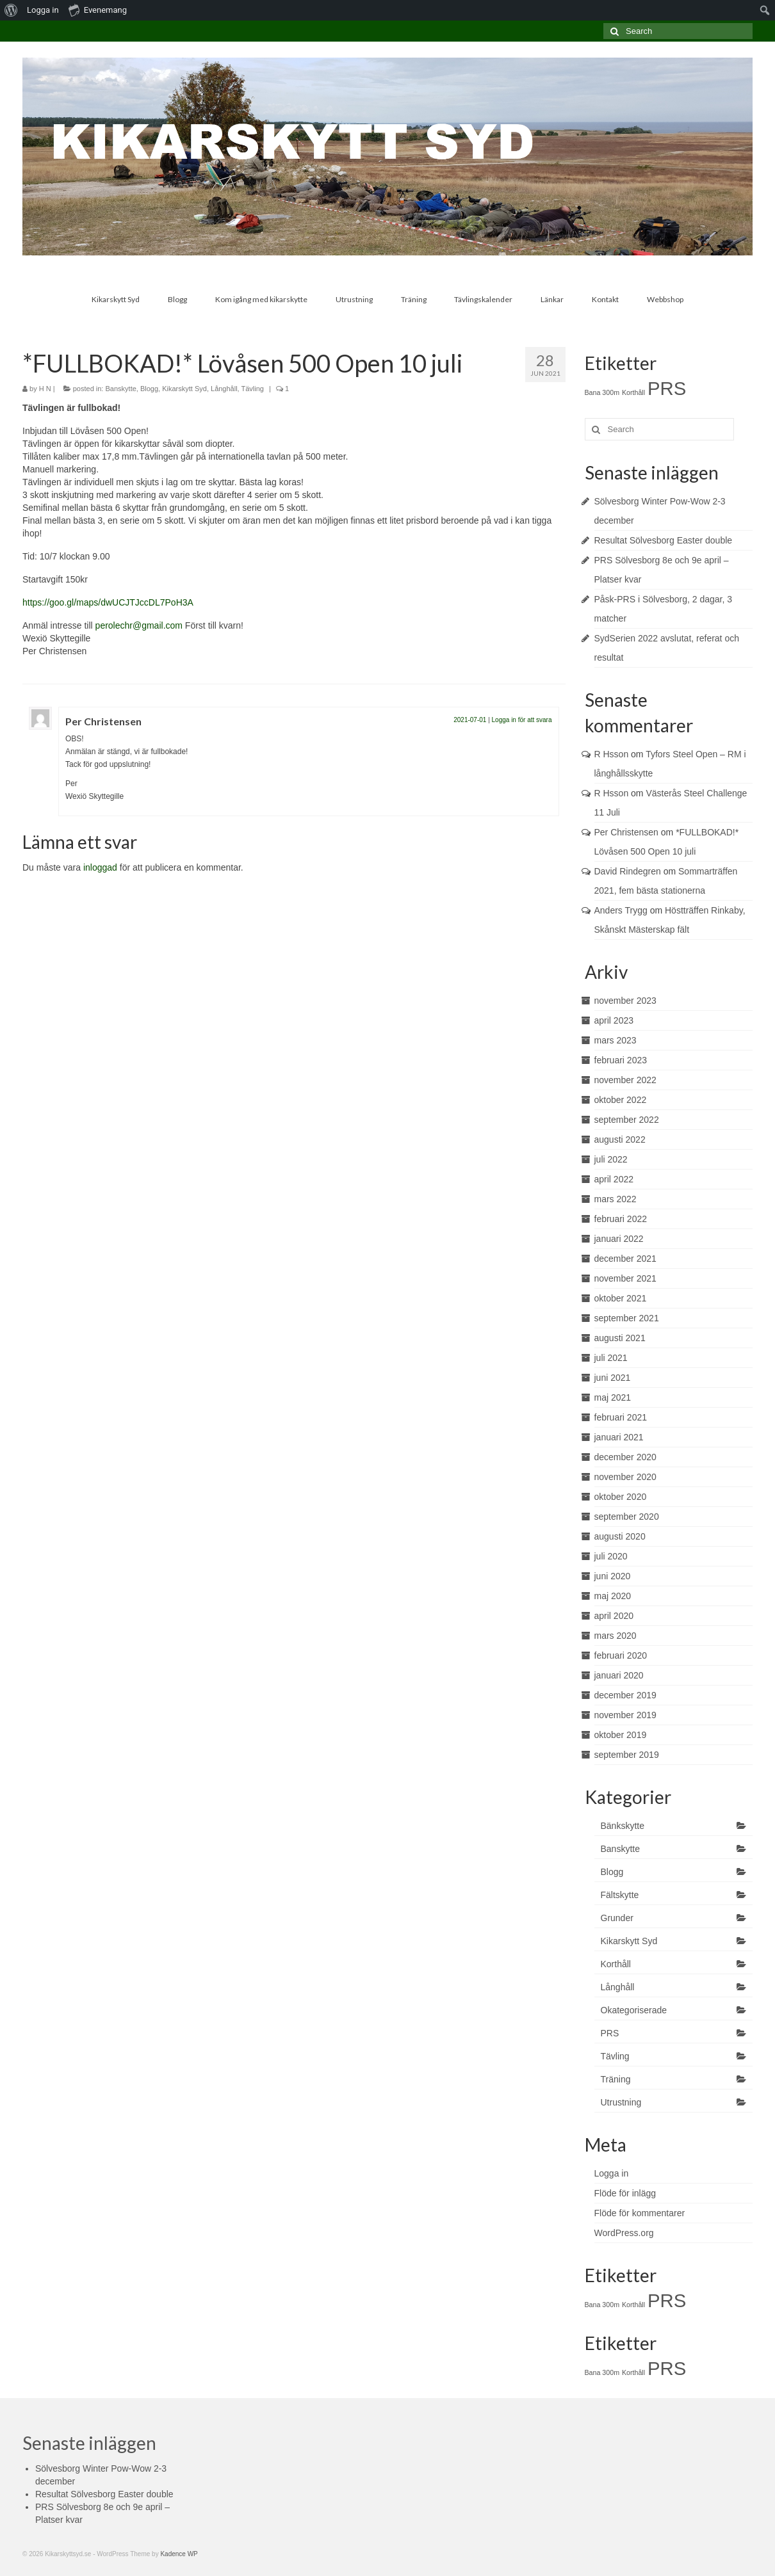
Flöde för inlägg (625, 2193)
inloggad (100, 867)
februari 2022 (621, 1219)
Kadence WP (178, 2553)
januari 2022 (619, 1239)
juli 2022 (611, 1159)
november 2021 (625, 1278)
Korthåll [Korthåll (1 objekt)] (633, 392)
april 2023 (614, 1020)
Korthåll (616, 1964)
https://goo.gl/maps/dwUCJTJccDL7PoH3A (107, 602)
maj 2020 (613, 1596)
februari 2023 (621, 1060)
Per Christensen (103, 721)
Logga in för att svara (522, 719)
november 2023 (625, 1000)
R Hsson (611, 754)
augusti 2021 (620, 1338)
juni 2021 (612, 1378)
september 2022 (626, 1120)
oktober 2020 (620, 1497)
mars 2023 (615, 1040)
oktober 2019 (620, 1735)
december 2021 (625, 1258)
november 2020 (625, 1477)
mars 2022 (615, 1199)
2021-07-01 (469, 719)
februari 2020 (621, 1655)
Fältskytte (620, 1895)
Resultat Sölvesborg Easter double (663, 540)
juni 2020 (612, 1576)
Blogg (149, 388)
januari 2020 (619, 1675)
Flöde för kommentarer (639, 2213)
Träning (616, 2079)
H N (45, 388)
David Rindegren (627, 871)
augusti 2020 (620, 1536)
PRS (610, 2033)
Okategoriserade (634, 2010)
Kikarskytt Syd (184, 388)
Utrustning (621, 2102)
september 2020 (626, 1516)
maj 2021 (613, 1397)
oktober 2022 (620, 1100)
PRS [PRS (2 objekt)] (667, 388)
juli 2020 (611, 1556)
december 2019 (625, 1695)
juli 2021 (611, 1358)
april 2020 (614, 1616)
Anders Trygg (621, 910)
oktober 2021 (620, 1298)
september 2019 (626, 1755)
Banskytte (121, 388)
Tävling (252, 388)
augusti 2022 (620, 1139)
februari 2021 (621, 1417)
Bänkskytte (622, 1826)
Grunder (617, 1918)
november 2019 (625, 1715)
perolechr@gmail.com (139, 625)
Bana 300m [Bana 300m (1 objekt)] (602, 392)
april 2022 (614, 1179)
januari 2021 (619, 1437)
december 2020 (625, 1457)
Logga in (43, 10)
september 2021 (626, 1318)
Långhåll (224, 388)
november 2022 (625, 1080)
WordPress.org (624, 2233)
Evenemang (98, 9)
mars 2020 (615, 1635)
